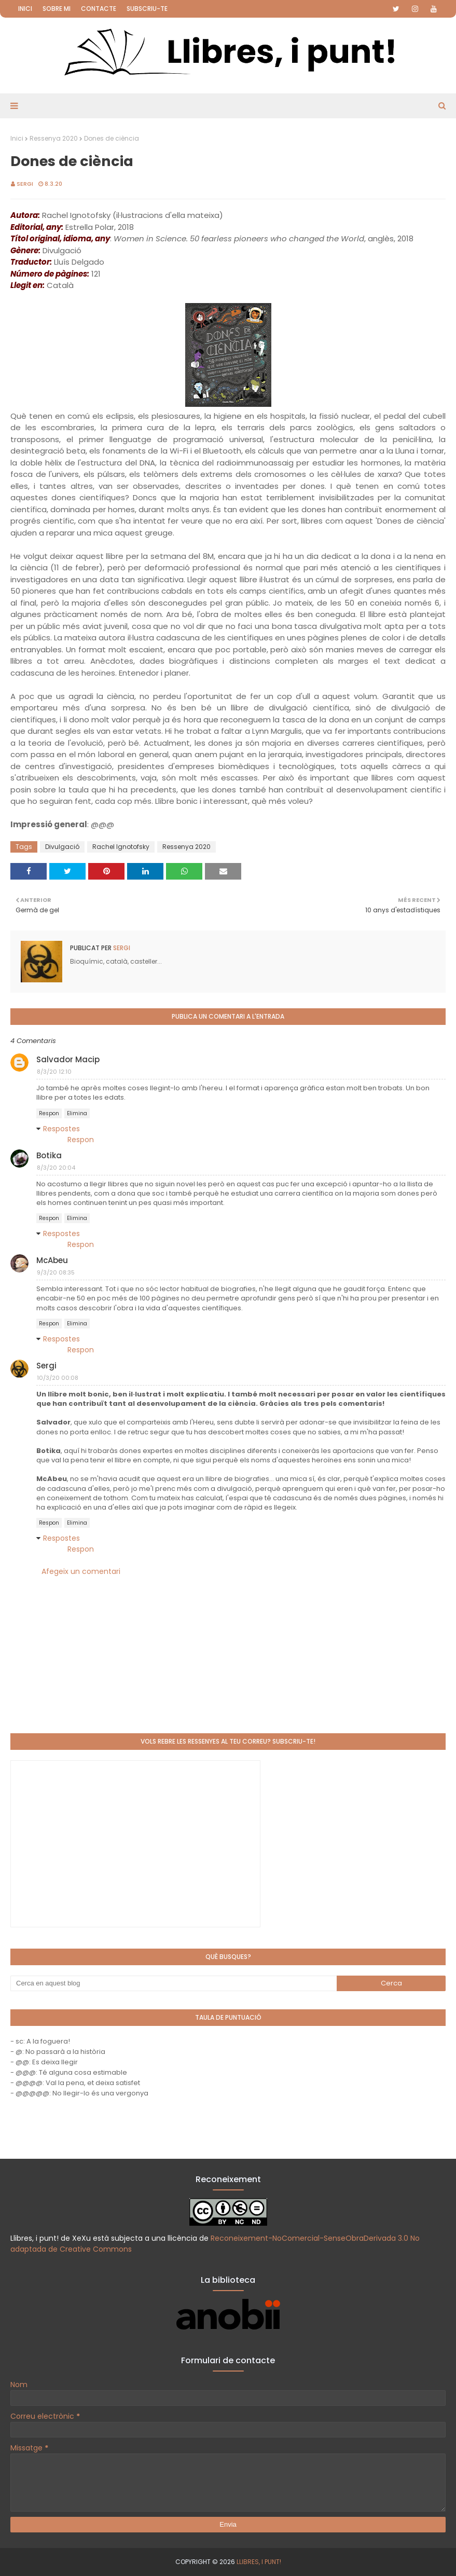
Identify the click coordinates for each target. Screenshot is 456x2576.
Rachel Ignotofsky (120, 846)
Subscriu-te (147, 8)
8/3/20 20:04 (56, 1167)
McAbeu (52, 1260)
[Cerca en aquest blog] (173, 1983)
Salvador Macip (68, 1059)
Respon (49, 1113)
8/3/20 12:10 (54, 1071)
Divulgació (62, 846)
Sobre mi (57, 8)
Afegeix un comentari (81, 1571)
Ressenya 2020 (54, 138)
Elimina (77, 1113)
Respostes (61, 1128)
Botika (49, 1155)
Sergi (25, 184)
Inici (25, 8)
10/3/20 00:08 (57, 1378)
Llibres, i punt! (259, 2561)
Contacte (98, 8)
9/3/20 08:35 (56, 1272)
